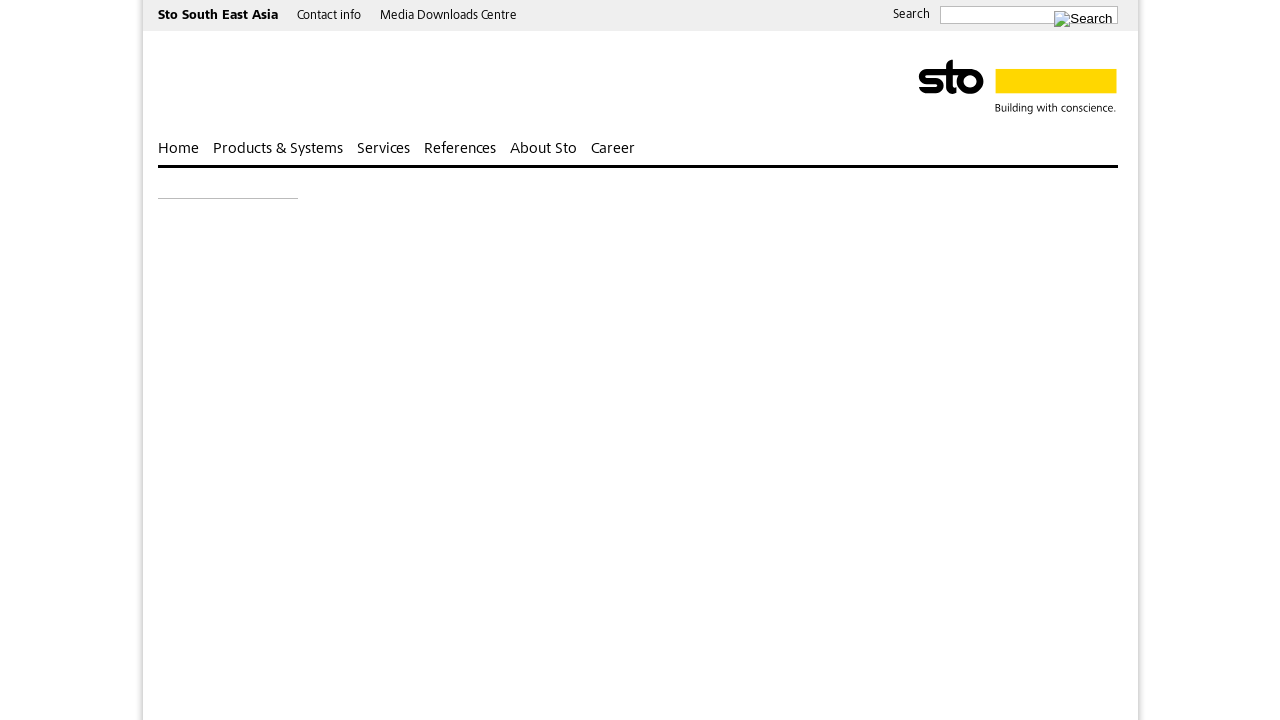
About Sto (543, 149)
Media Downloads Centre (448, 16)
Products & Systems (278, 149)
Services (383, 149)
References (460, 149)
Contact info (329, 16)
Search (911, 15)
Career (613, 149)
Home (178, 149)
